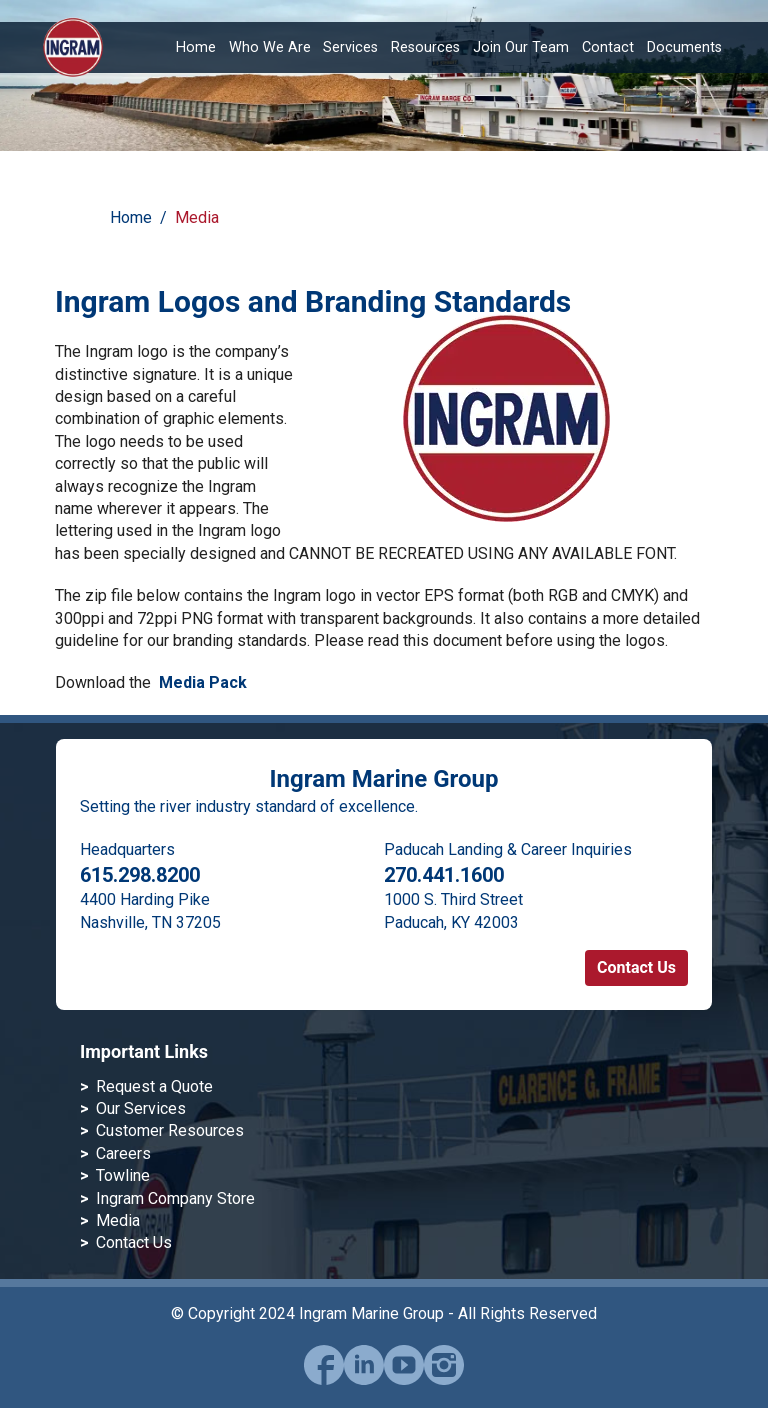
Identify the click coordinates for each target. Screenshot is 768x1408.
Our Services (141, 1108)
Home (196, 47)
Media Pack (203, 682)
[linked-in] (364, 1379)
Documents (684, 47)
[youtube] (404, 1379)
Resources (425, 47)
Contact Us (636, 967)
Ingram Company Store (175, 1198)
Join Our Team (521, 47)
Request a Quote (154, 1086)
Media (197, 217)
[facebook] (324, 1379)
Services (350, 47)
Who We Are (270, 47)
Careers (123, 1153)
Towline (123, 1175)
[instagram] (444, 1379)
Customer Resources (170, 1130)
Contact (608, 47)
